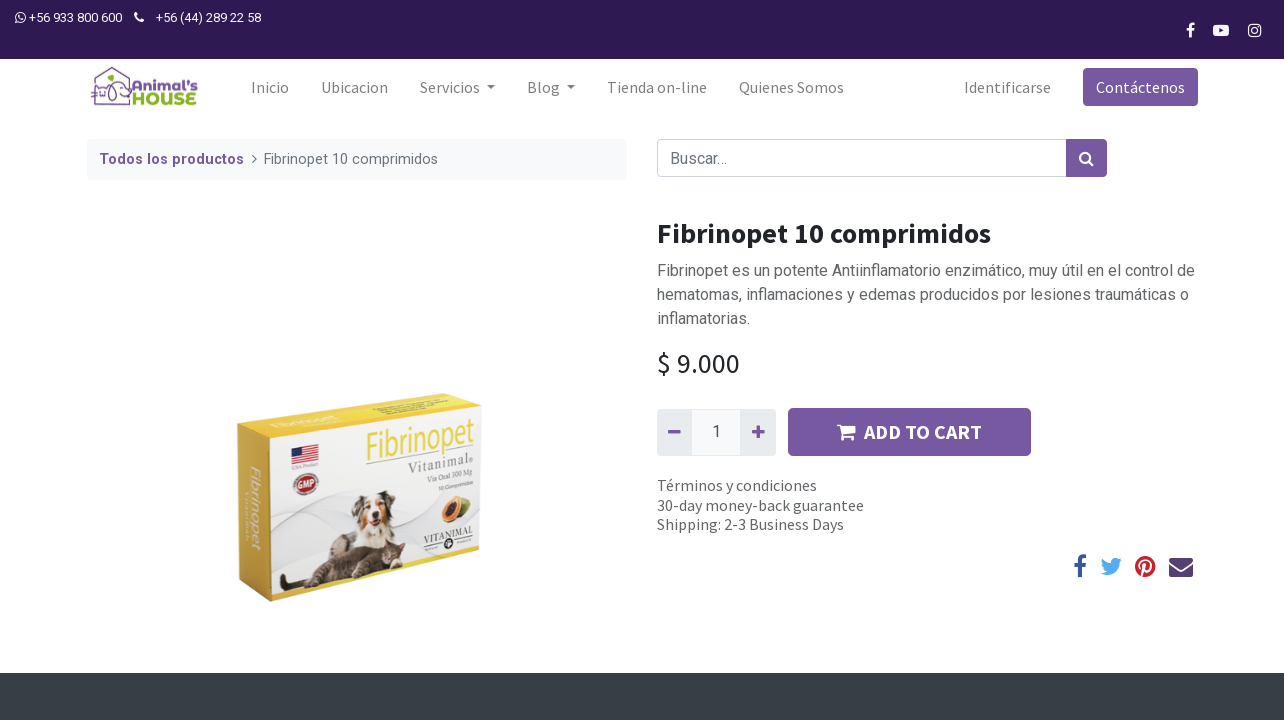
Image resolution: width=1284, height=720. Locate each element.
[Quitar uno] (674, 432)
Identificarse (1006, 87)
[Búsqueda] (1086, 158)
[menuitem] (270, 87)
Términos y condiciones (737, 485)
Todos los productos (171, 159)
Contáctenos (1139, 87)
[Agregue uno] (757, 432)
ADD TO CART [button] (909, 431)
